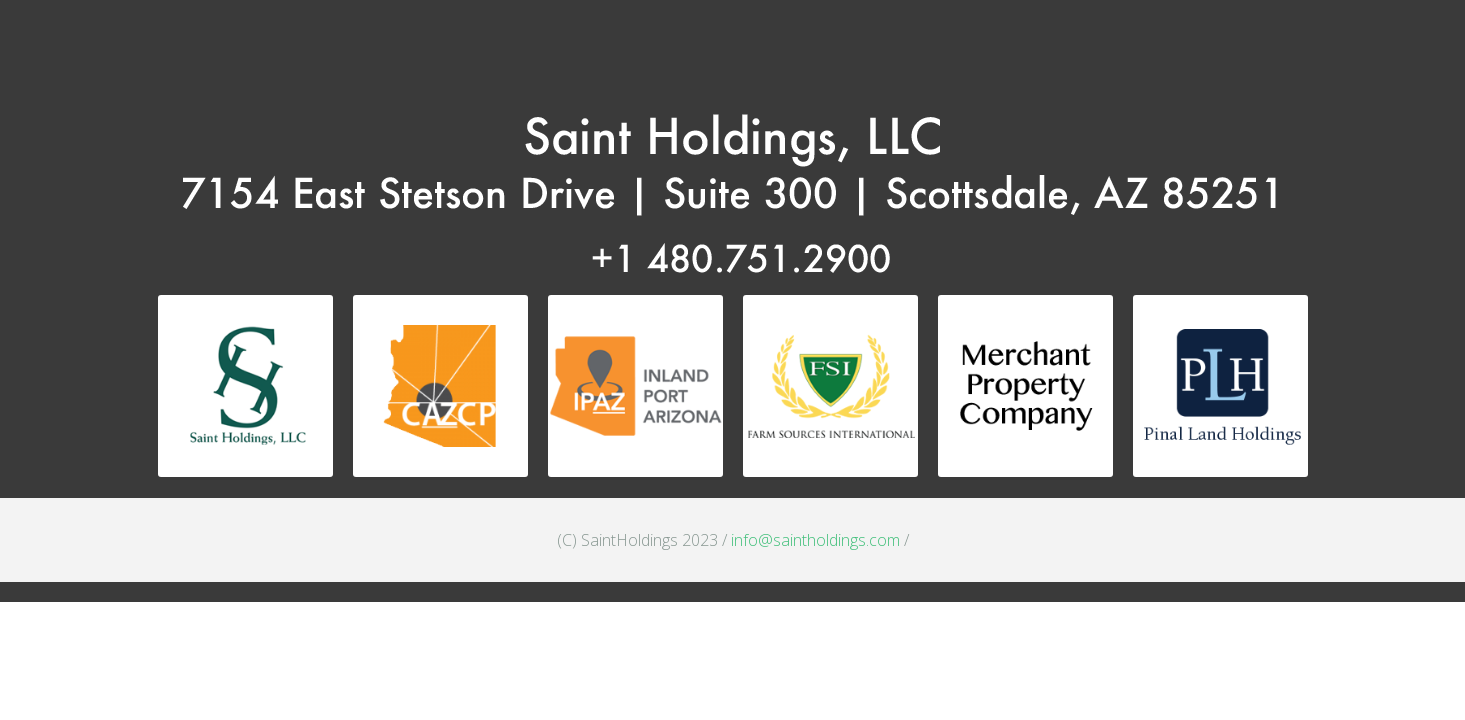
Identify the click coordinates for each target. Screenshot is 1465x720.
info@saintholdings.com (815, 540)
